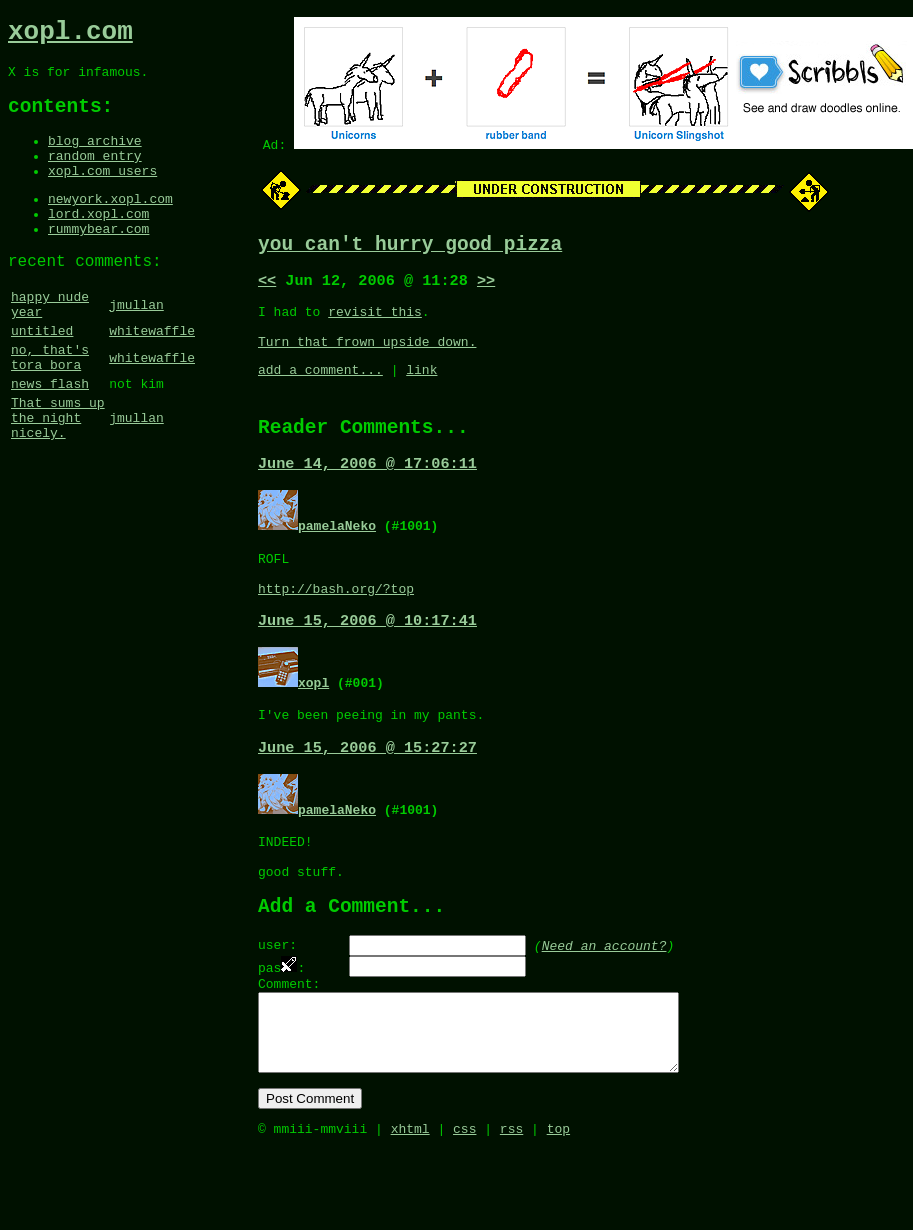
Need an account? (604, 1001)
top (558, 1208)
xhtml (410, 1208)
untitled (42, 375)
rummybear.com (98, 260)
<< (267, 287)
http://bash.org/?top (336, 623)
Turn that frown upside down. (367, 357)
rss (511, 1208)
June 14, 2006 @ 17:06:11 (367, 489)
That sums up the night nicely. (58, 477)
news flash (50, 437)
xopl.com (70, 35)
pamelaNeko (337, 551)
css (464, 1208)
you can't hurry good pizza (410, 247)
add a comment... (320, 388)
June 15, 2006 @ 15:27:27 (367, 789)
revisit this (375, 321)
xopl (313, 719)
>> (486, 287)
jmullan (136, 344)
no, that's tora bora (50, 406)
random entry (95, 175)
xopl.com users (102, 193)
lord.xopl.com (98, 242)
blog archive (95, 157)
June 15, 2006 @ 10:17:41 (367, 657)
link (421, 388)
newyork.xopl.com (110, 224)
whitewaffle (152, 375)
